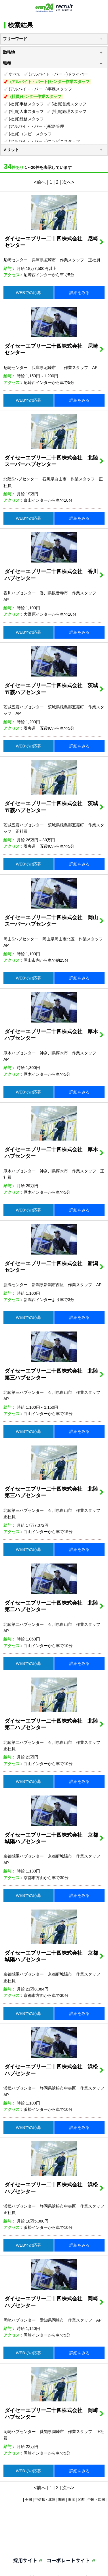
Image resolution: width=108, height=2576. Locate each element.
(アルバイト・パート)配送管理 (36, 126)
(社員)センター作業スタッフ (35, 96)
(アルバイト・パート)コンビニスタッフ (44, 141)
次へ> (68, 182)
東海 (71, 2500)
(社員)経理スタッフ (69, 111)
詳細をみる (79, 292)
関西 (81, 2500)
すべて (15, 74)
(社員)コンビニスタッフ (30, 134)
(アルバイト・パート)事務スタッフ (40, 89)
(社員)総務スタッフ (26, 119)
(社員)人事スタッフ (26, 111)
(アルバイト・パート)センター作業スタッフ (49, 81)
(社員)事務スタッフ (26, 104)
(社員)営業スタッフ (69, 104)
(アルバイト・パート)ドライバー (58, 74)
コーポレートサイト (68, 2560)
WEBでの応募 (28, 292)
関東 (61, 2500)
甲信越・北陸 (45, 2500)
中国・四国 (96, 2500)
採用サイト (25, 2560)
